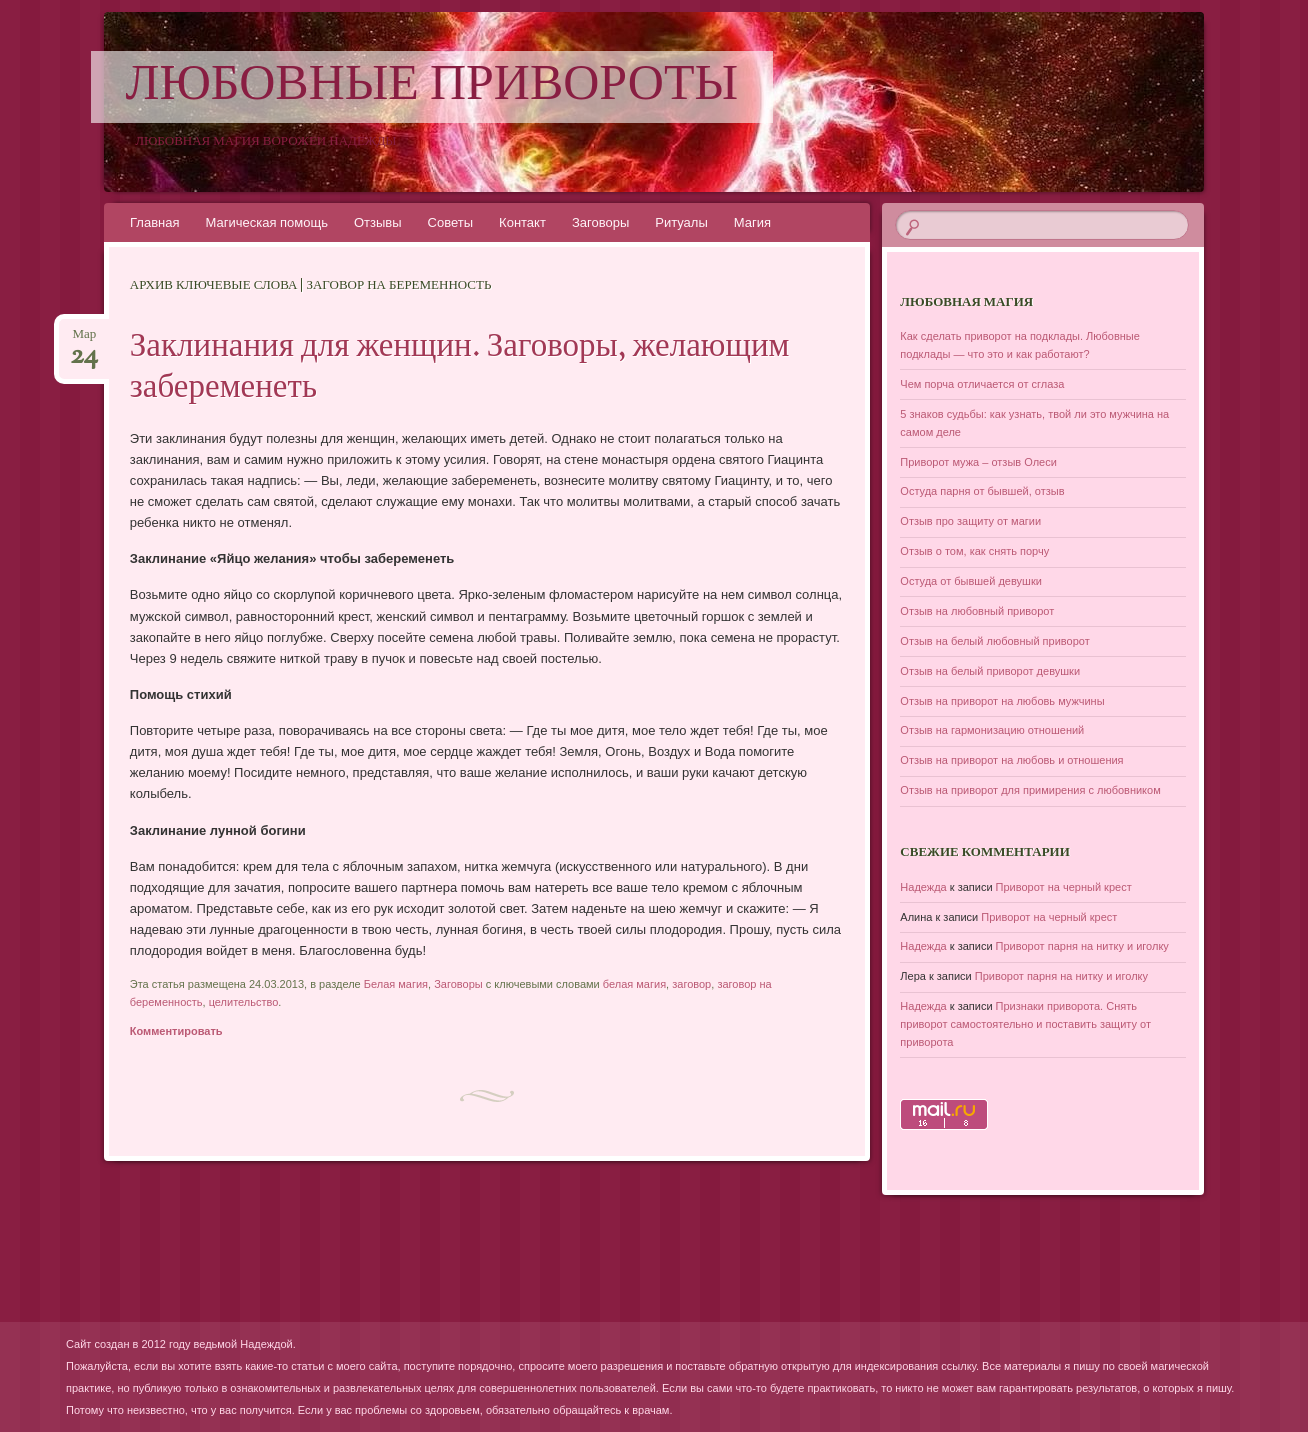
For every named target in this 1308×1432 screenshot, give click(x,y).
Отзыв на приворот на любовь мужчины (1002, 701)
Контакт (522, 222)
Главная (154, 222)
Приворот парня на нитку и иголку (1082, 946)
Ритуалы (681, 222)
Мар (84, 340)
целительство (244, 1002)
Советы (450, 222)
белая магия (634, 984)
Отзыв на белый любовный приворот (994, 641)
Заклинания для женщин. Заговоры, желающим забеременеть (460, 368)
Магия (752, 222)
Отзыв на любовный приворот (977, 611)
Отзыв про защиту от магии (970, 521)
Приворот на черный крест (1064, 887)
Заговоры (600, 222)
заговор (691, 984)
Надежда (923, 887)
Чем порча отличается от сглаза (982, 384)
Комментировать (176, 1031)
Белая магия (396, 984)
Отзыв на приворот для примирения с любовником (1030, 790)
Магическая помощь (266, 222)
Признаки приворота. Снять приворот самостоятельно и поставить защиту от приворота (1025, 1024)
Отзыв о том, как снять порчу (974, 551)
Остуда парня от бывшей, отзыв (982, 491)
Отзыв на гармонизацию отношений (992, 730)
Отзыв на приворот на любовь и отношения (1011, 760)
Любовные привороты (432, 87)
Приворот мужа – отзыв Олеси (978, 462)
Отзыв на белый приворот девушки (990, 671)
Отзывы (378, 222)
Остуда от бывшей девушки (971, 581)
